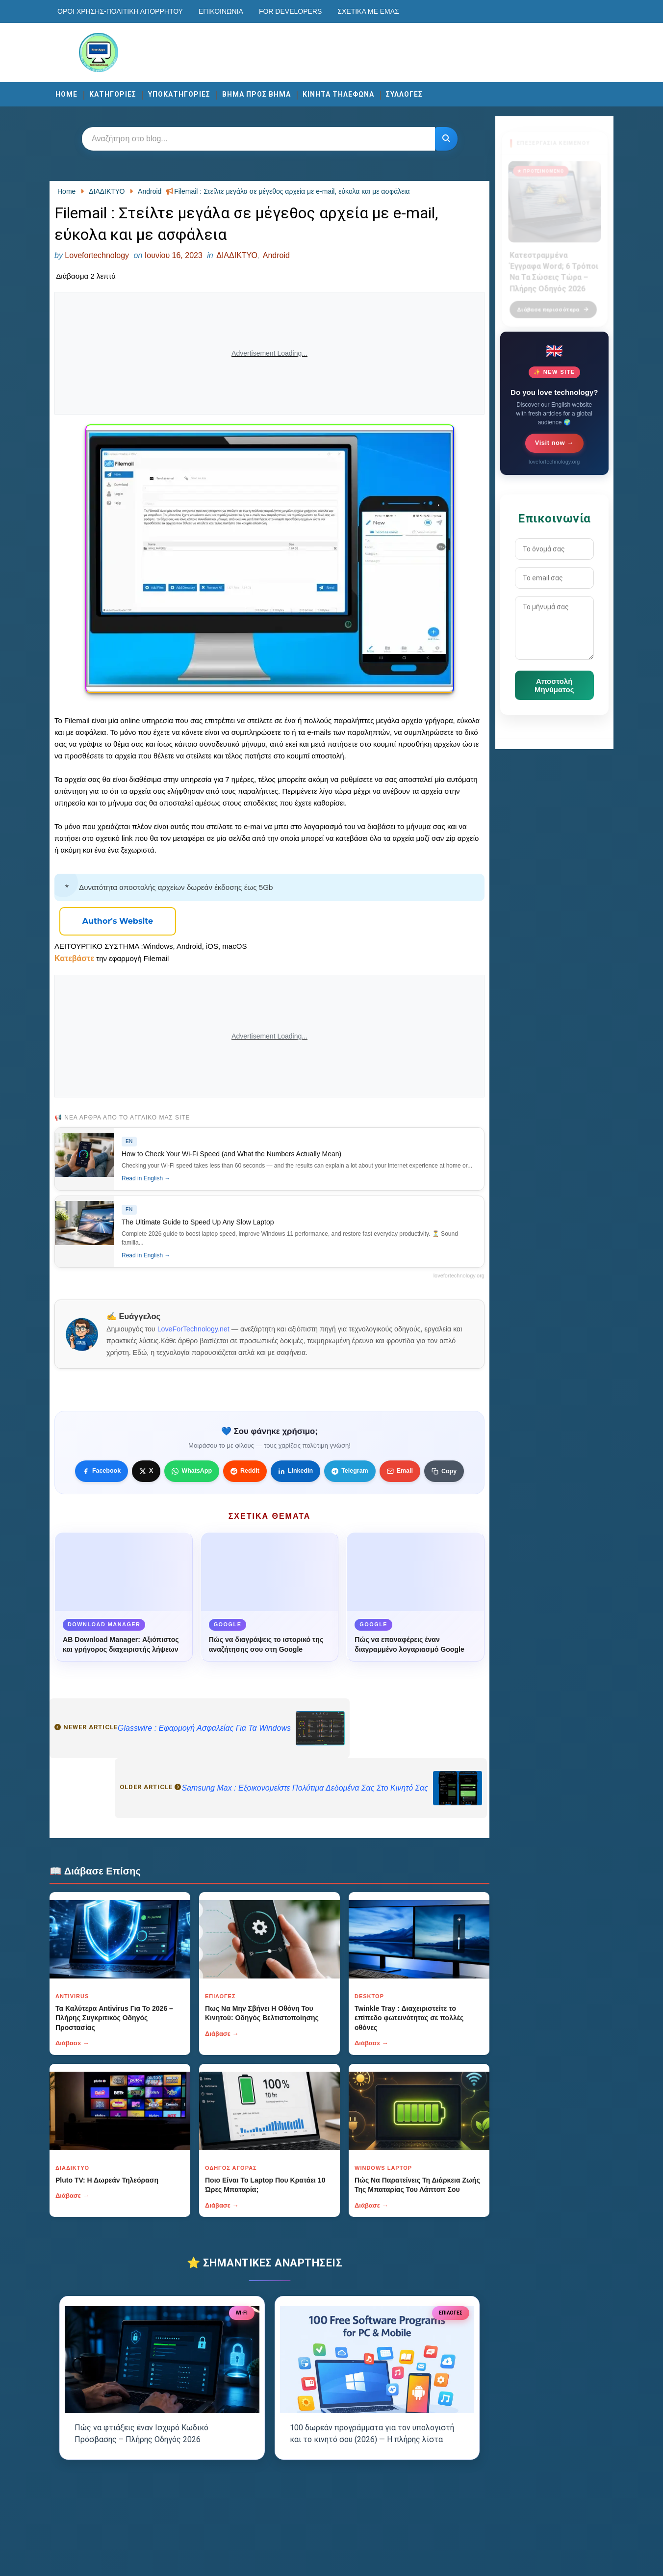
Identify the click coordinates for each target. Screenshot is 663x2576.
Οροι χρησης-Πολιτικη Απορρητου (120, 11)
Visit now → (554, 442)
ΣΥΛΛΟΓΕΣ (404, 94)
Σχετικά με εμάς (368, 11)
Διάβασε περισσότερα (553, 303)
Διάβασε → (72, 2043)
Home (66, 94)
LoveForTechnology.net (193, 1329)
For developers (290, 11)
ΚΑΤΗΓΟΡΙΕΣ (112, 94)
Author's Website (117, 921)
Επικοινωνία (221, 11)
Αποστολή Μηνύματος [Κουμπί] (554, 685)
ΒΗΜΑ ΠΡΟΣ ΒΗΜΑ (256, 94)
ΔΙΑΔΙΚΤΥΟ (236, 255)
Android (276, 255)
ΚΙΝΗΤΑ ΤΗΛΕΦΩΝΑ (338, 94)
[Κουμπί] (446, 139)
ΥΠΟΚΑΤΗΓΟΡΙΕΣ (179, 94)
